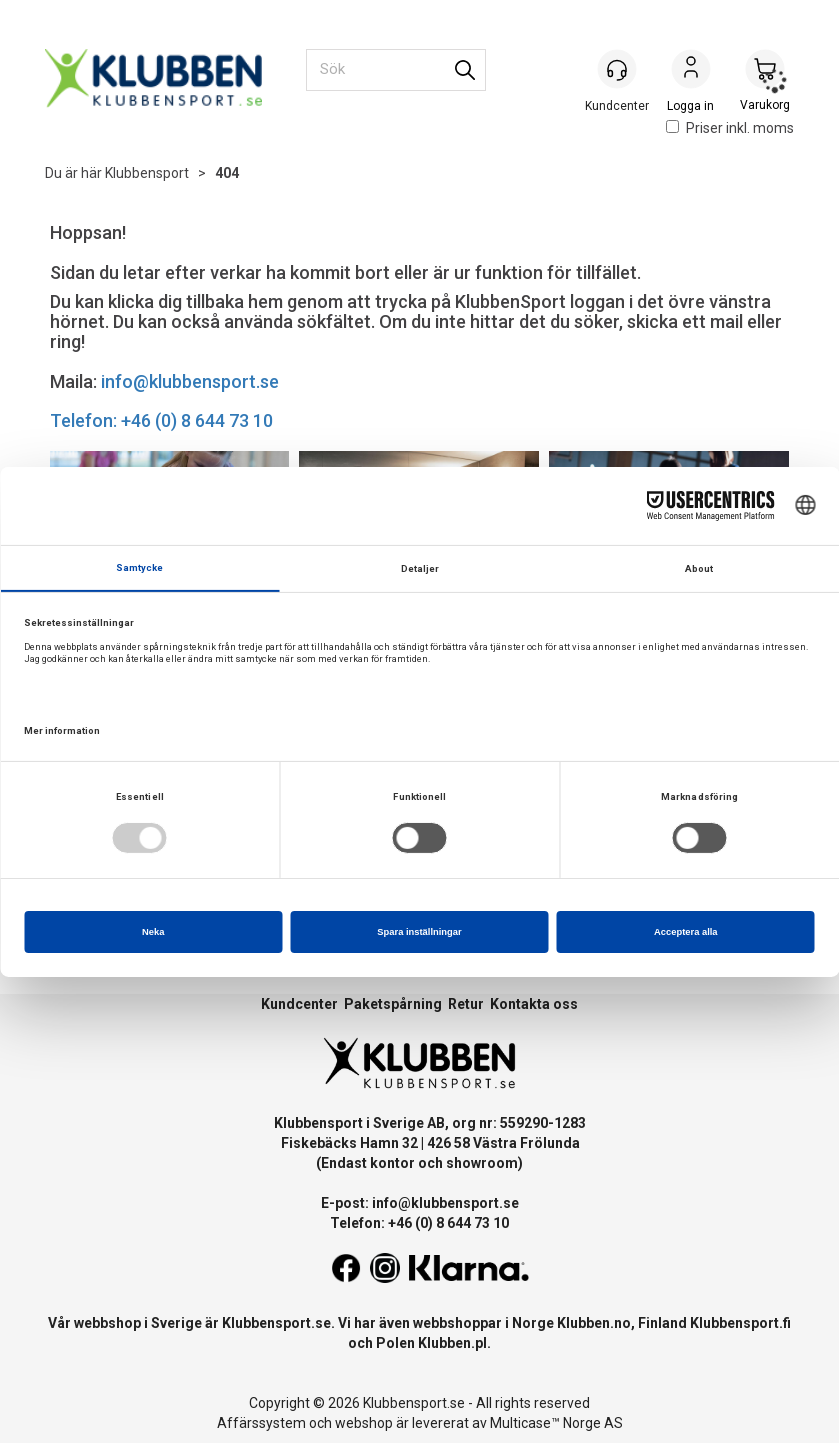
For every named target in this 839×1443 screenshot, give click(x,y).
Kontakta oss (534, 1004)
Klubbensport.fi (740, 1323)
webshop (364, 1423)
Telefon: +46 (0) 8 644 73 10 (161, 420)
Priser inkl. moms (730, 128)
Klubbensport (147, 173)
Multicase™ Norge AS (556, 1423)
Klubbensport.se (276, 1323)
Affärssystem (261, 1423)
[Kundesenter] (617, 69)
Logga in (691, 71)
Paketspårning (393, 1004)
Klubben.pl (452, 1343)
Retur (466, 1004)
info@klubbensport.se (190, 381)
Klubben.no (594, 1323)
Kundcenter (299, 1004)
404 (227, 173)
